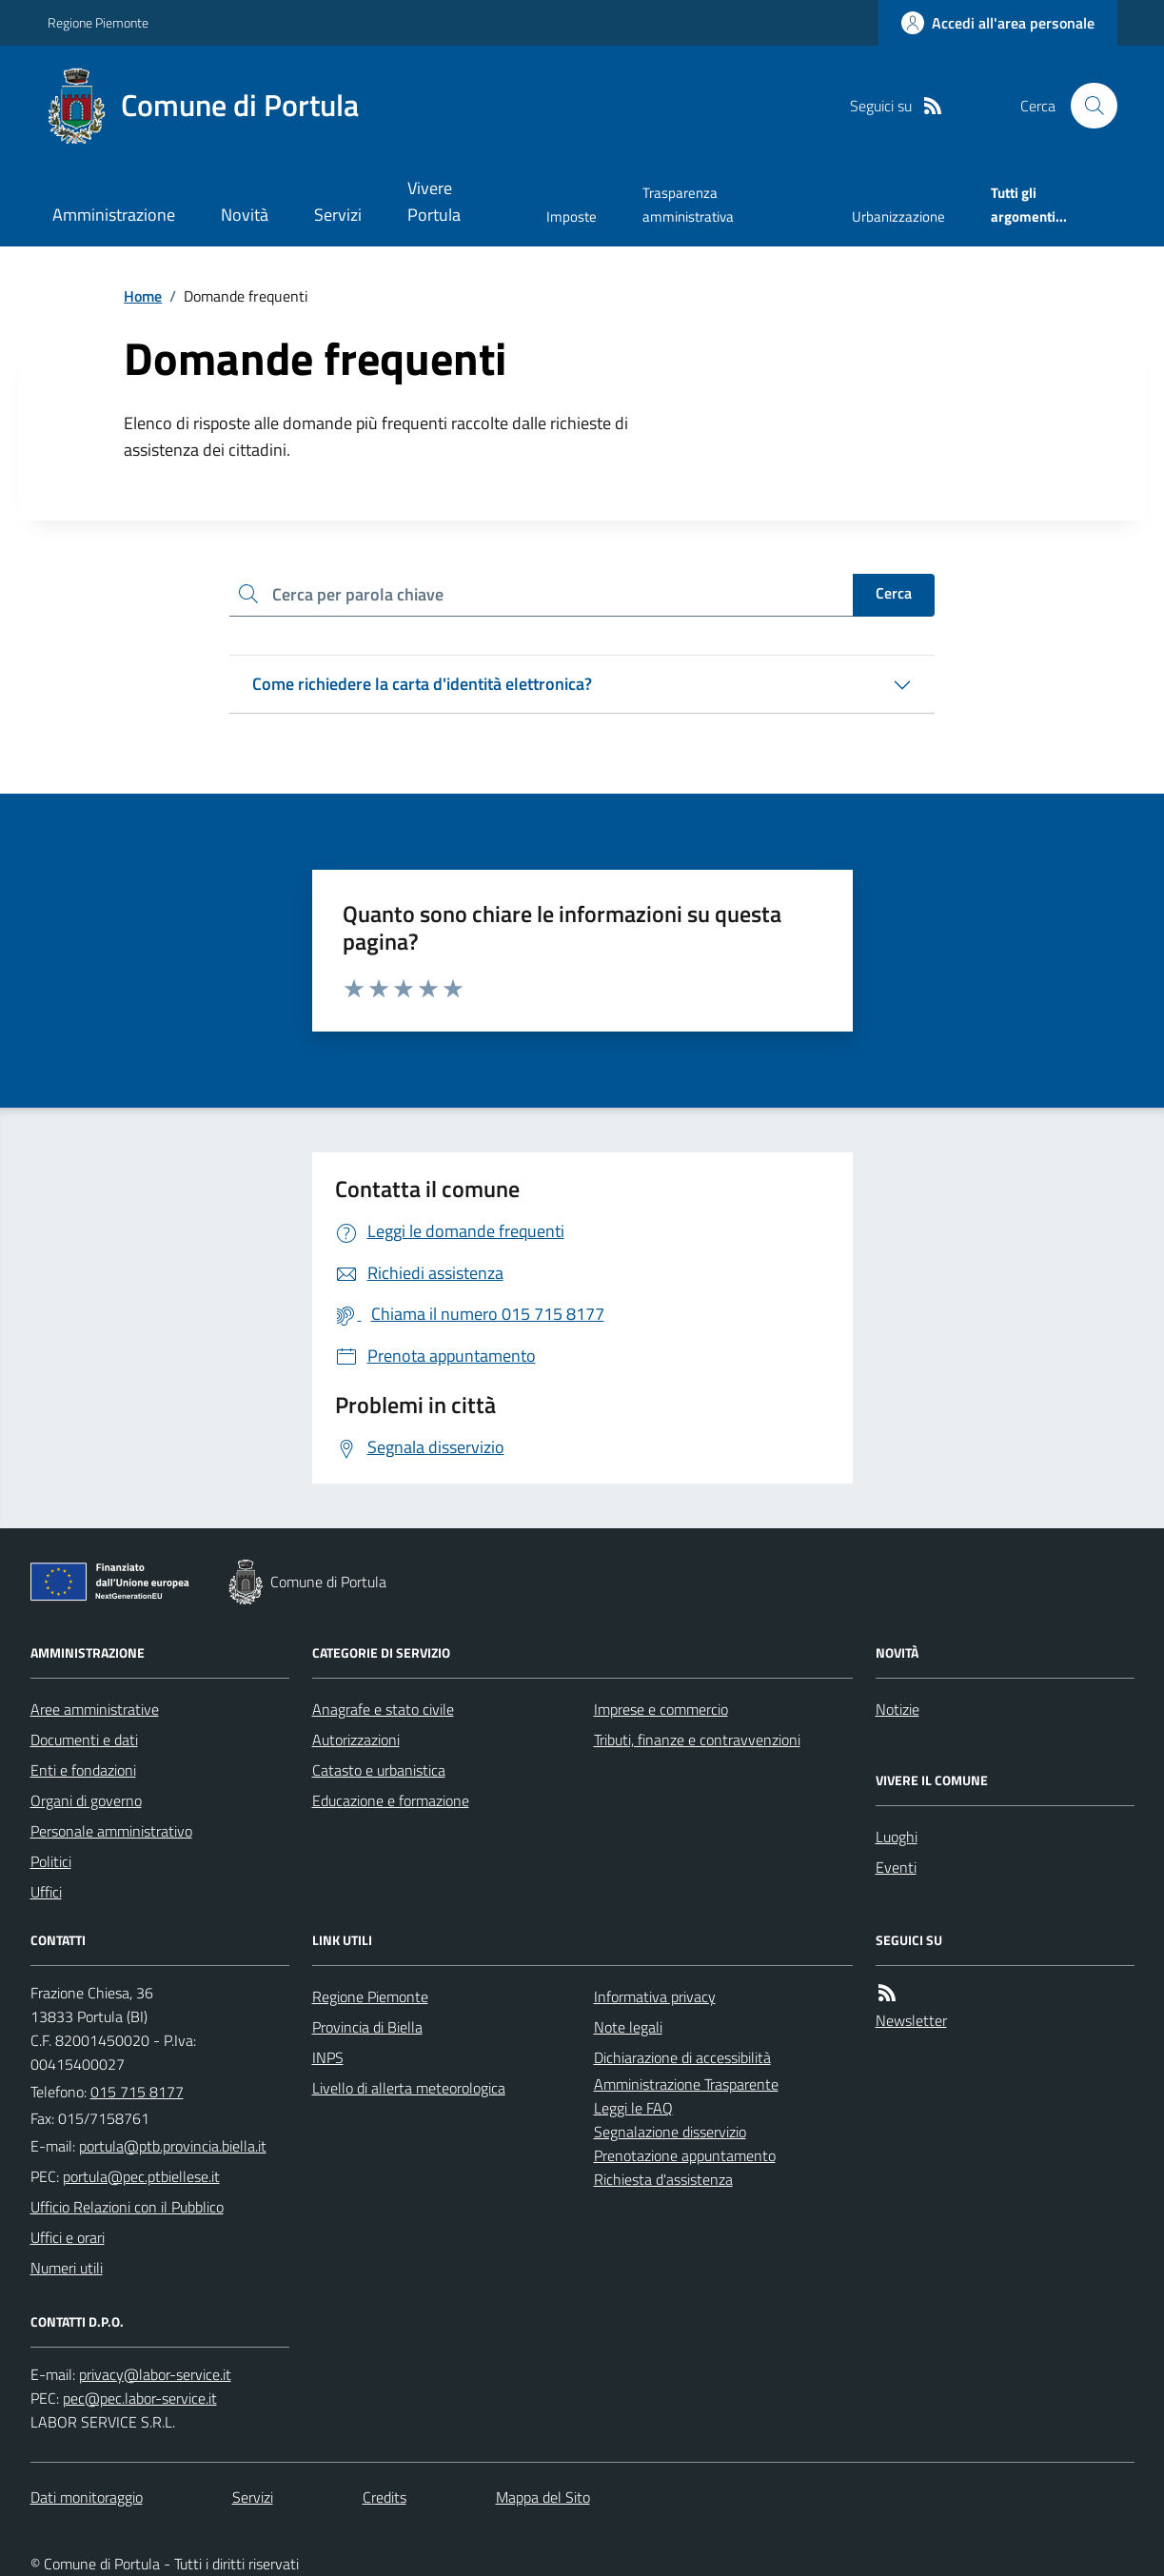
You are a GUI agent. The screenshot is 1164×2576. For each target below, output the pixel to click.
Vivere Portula (434, 201)
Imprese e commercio (661, 1709)
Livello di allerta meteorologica (408, 2087)
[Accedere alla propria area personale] (997, 23)
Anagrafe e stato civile (383, 1709)
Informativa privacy (655, 1996)
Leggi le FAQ (633, 2107)
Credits (384, 2497)
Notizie (897, 1709)
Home (143, 296)
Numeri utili (66, 2267)
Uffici (46, 1891)
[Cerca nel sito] (1085, 105)
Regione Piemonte (98, 22)
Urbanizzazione (898, 216)
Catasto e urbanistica (378, 1770)
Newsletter (911, 2020)
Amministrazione (113, 214)
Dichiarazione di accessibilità (682, 2057)
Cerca (894, 592)
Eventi (896, 1867)
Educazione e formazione (390, 1800)
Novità (244, 214)
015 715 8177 (137, 2091)
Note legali (628, 2027)
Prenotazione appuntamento (685, 2155)
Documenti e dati (84, 1739)
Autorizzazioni (356, 1739)
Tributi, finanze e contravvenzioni (697, 1739)
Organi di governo (86, 1800)
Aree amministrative (94, 1709)
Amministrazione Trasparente (686, 2084)
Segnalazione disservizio (670, 2131)
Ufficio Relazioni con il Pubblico (127, 2206)
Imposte (571, 216)
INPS (328, 2057)
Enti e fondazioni (83, 1770)
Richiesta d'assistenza (663, 2179)
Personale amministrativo (111, 1830)
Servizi (338, 214)
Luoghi (896, 1836)
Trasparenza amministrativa (688, 204)
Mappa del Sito (543, 2497)
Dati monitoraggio (86, 2497)
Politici (50, 1861)
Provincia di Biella (367, 2027)
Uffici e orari (67, 2237)
